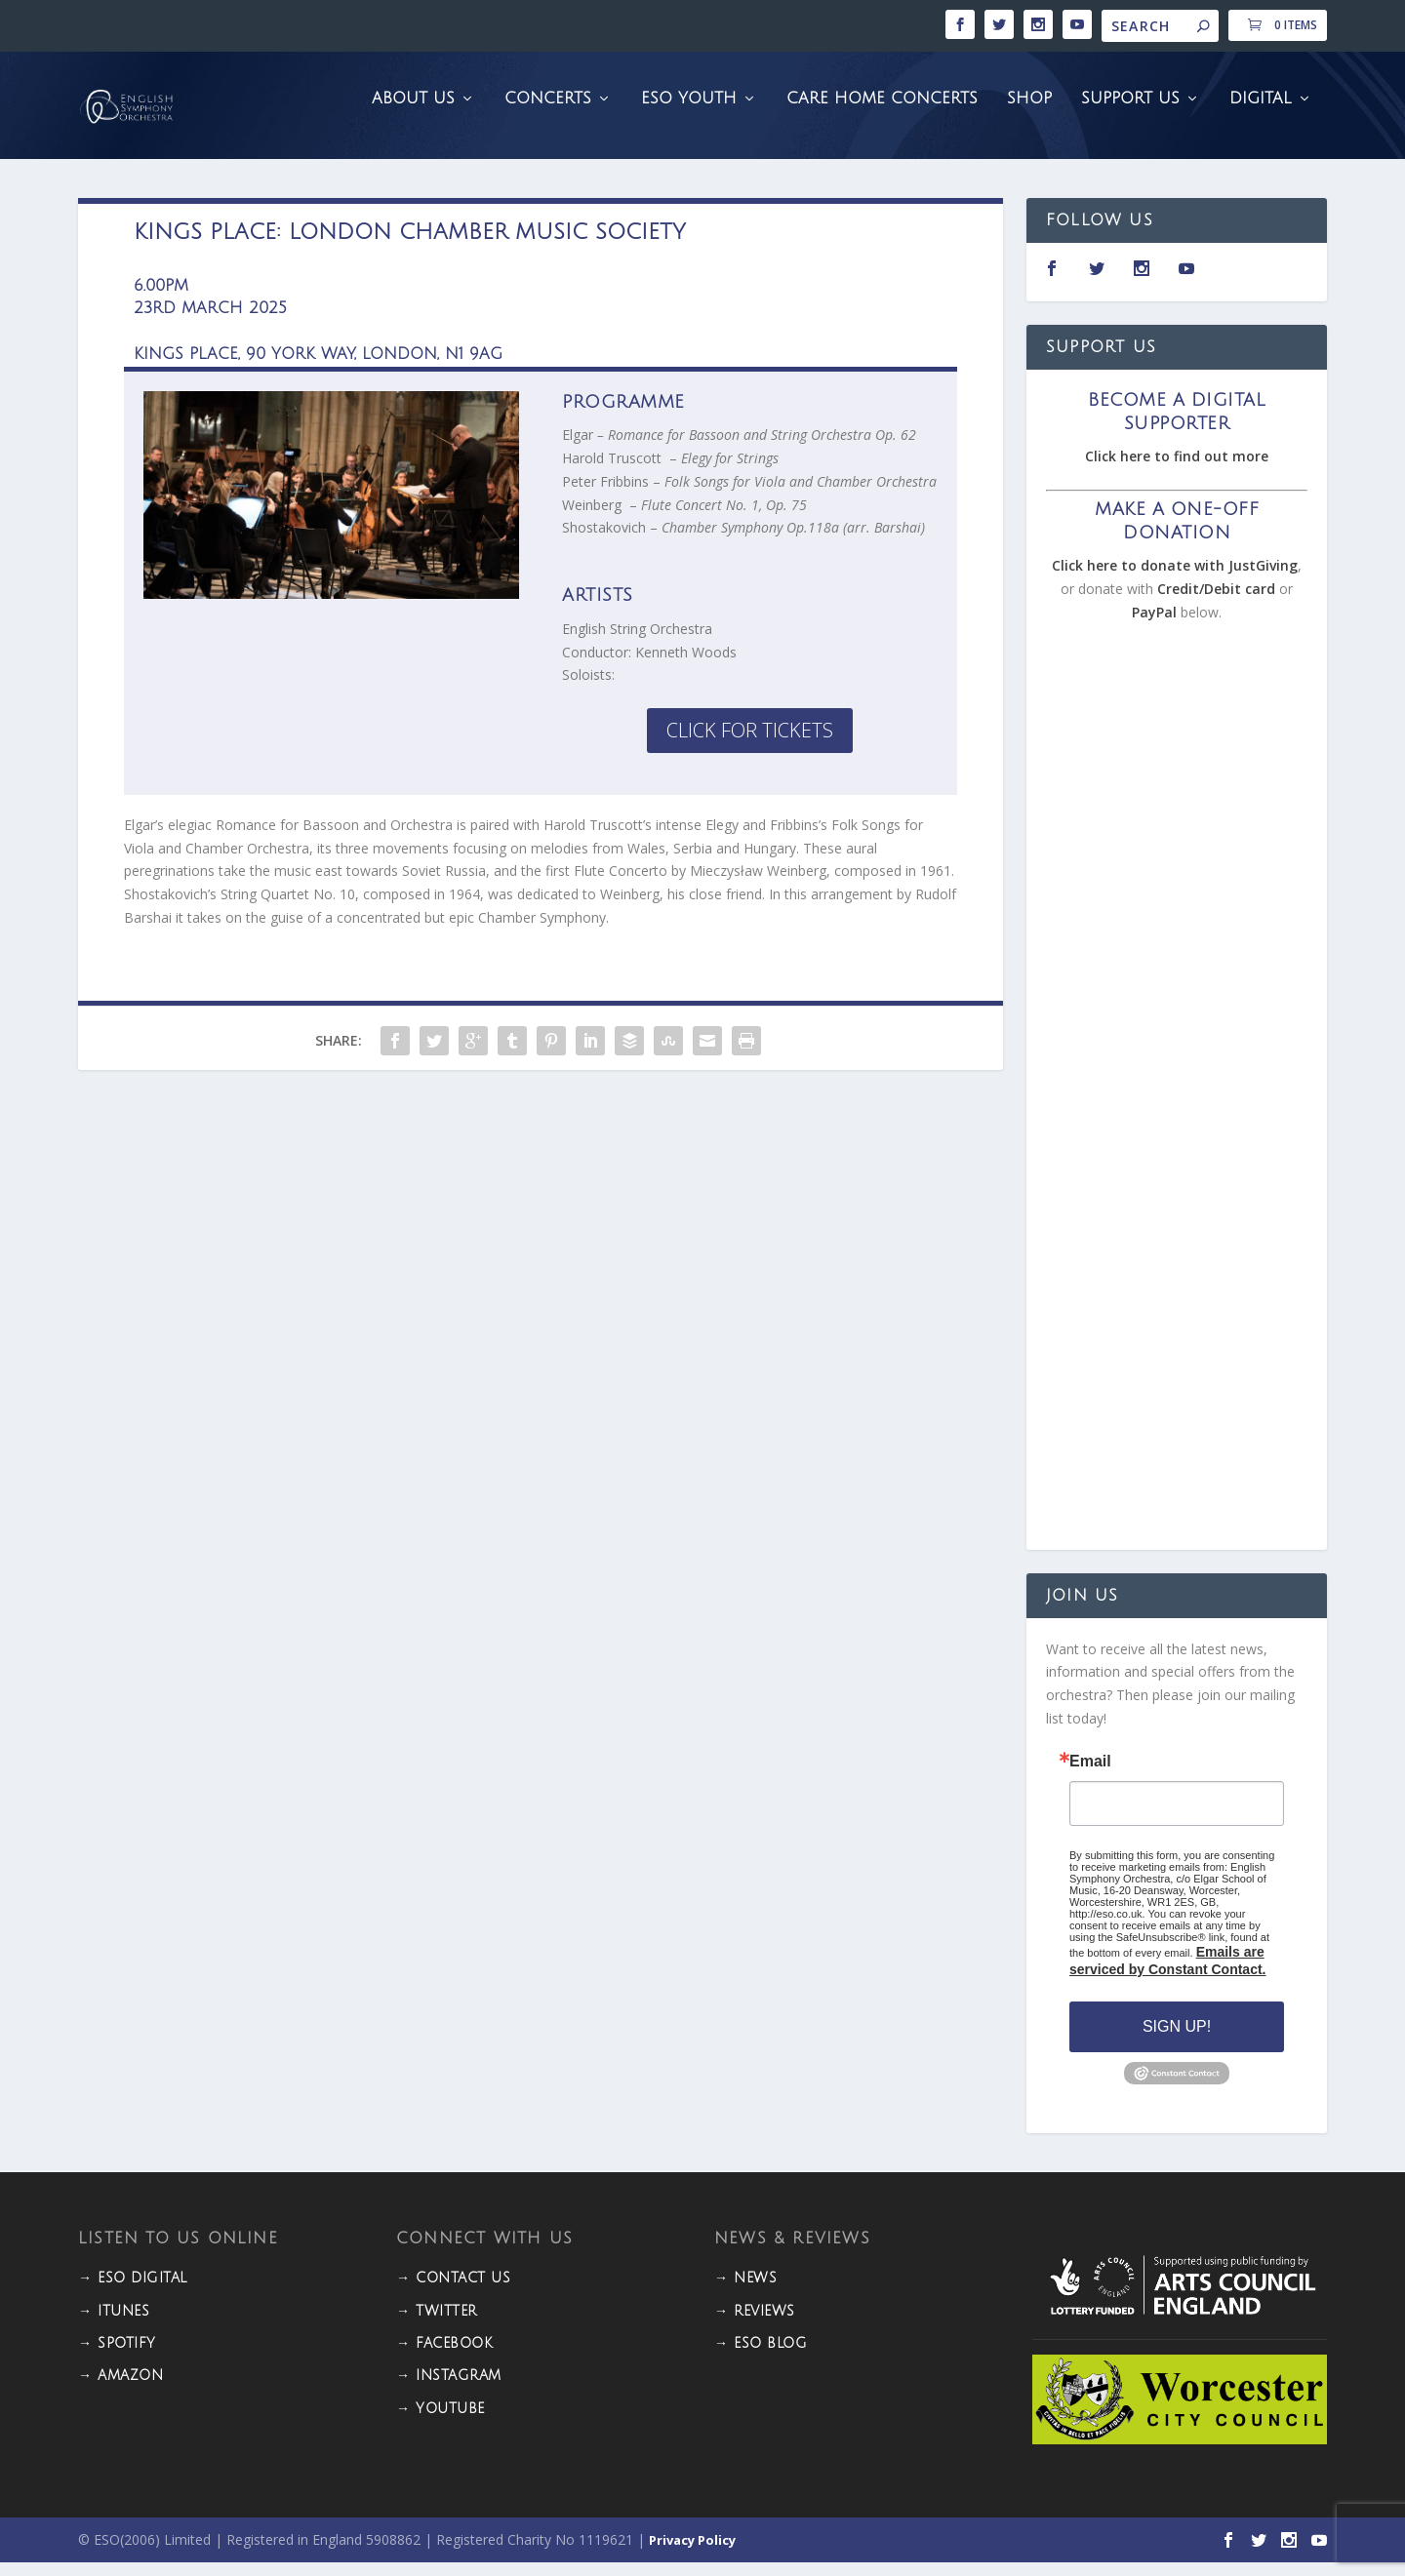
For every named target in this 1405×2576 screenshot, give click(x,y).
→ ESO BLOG (760, 2357)
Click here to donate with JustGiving (1175, 579)
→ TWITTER (436, 2325)
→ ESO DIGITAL (132, 2291)
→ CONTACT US (453, 2291)
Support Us (1130, 112)
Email (1090, 1775)
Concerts (547, 112)
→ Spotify (117, 2357)
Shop (1029, 112)
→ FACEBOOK (444, 2357)
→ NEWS (745, 2291)
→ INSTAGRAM (449, 2389)
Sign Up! (1177, 2040)
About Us (413, 112)
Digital (1260, 112)
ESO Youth (689, 112)
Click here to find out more (1176, 469)
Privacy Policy (692, 2553)
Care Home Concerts (882, 112)
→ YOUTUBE (440, 2422)
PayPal (1154, 625)
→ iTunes (113, 2325)
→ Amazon (120, 2389)
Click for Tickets (749, 744)
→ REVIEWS (754, 2325)
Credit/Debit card (1216, 602)
